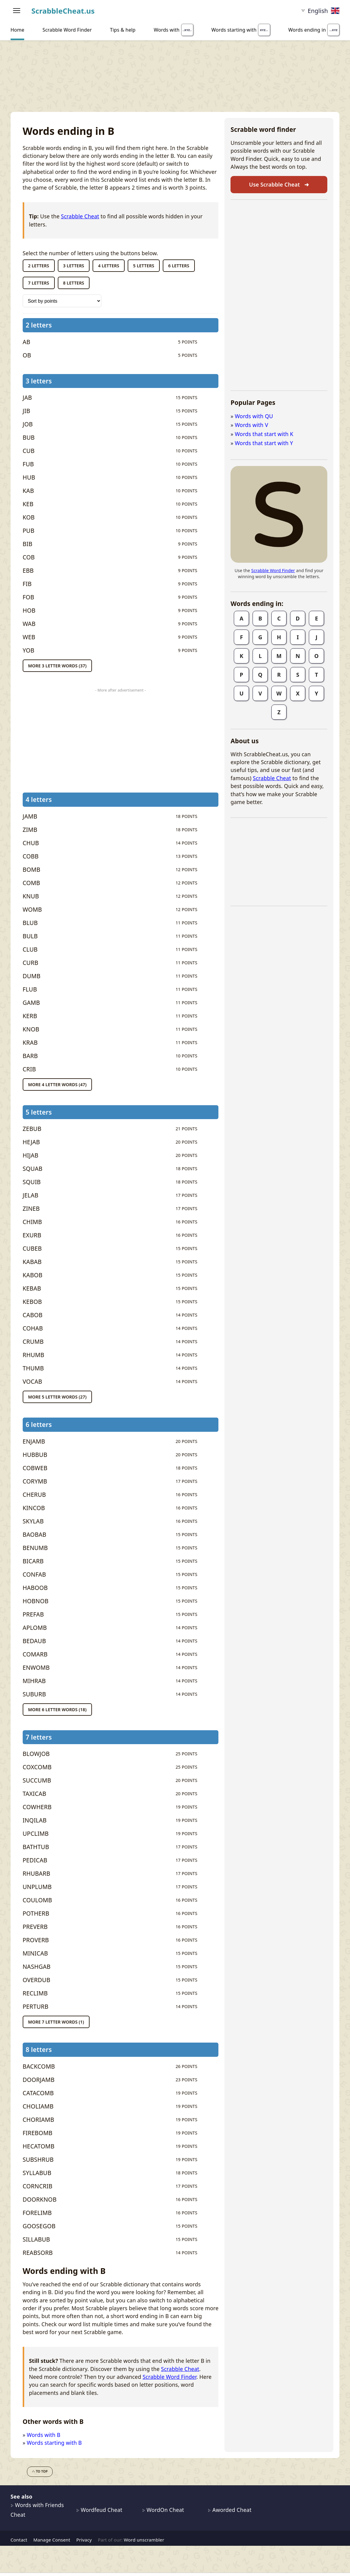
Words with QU (254, 416)
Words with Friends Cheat (37, 2509)
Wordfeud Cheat (99, 2509)
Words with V (251, 424)
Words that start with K (264, 434)
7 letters (38, 283)
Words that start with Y (264, 443)
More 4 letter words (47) (57, 1084)
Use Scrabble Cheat (279, 184)
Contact (19, 2540)
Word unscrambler (144, 2540)
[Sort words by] (62, 301)
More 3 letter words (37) (57, 666)
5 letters (143, 266)
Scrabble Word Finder (169, 2376)
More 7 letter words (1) (56, 2022)
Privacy (84, 2540)
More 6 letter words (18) (57, 1709)
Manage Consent (51, 2540)
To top (39, 2471)
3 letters (73, 266)
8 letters (73, 283)
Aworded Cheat (229, 2509)
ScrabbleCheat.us (63, 11)
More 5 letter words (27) (57, 1397)
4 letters (108, 266)
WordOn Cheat (163, 2509)
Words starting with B (54, 2442)
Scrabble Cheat (80, 216)
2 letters (38, 266)
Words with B (44, 2434)
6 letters (178, 266)
